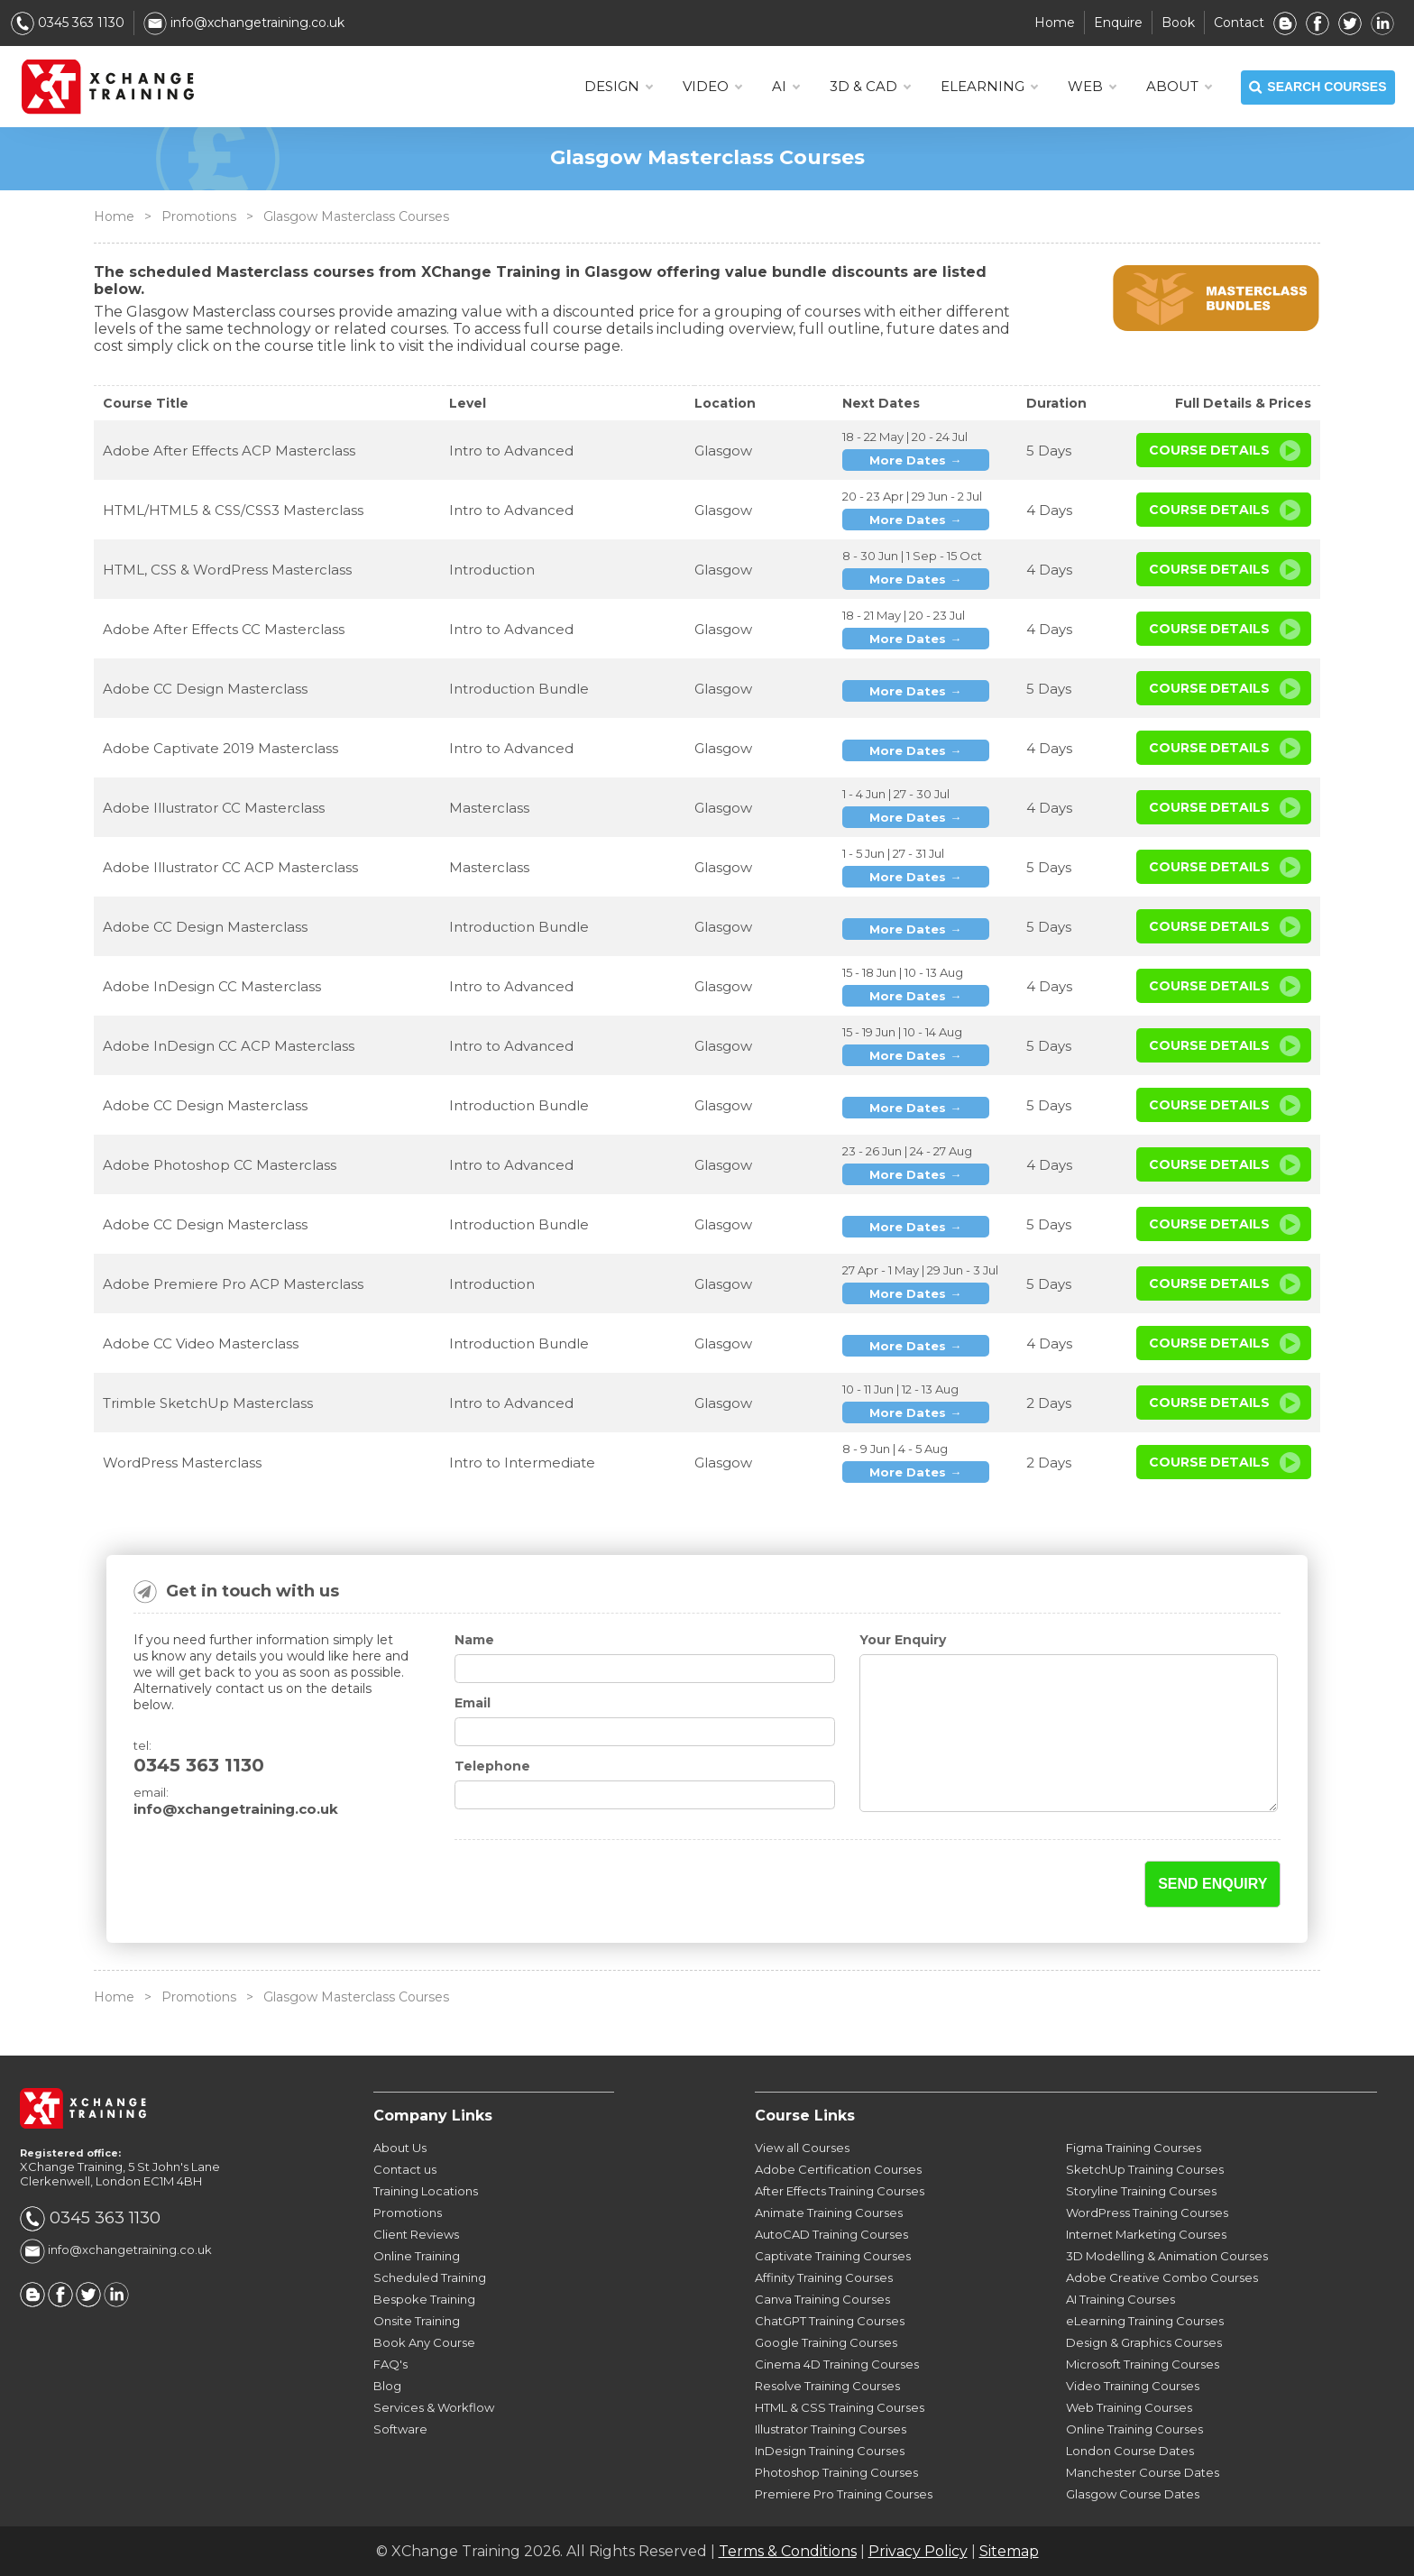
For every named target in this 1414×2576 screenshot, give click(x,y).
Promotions (198, 216)
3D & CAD (870, 86)
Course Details (1209, 450)
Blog (387, 2385)
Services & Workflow (433, 2407)
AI (785, 86)
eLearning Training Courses (1145, 2321)
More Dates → (915, 460)
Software (400, 2429)
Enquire (1118, 22)
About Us (400, 2147)
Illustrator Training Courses (830, 2429)
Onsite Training (416, 2321)
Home (1054, 22)
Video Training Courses (1132, 2385)
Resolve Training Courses (827, 2385)
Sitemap (1009, 2551)
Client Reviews (416, 2234)
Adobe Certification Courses (838, 2169)
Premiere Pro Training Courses (843, 2494)
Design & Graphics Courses (1144, 2342)
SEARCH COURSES (1317, 87)
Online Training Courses (1134, 2429)
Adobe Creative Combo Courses (1162, 2277)
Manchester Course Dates (1142, 2472)
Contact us (404, 2169)
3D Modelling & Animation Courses (1167, 2256)
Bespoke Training (424, 2299)
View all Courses (802, 2147)
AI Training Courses (1120, 2299)
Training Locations (425, 2191)
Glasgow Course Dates (1132, 2494)
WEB (1092, 86)
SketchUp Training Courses (1145, 2169)
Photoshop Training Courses (836, 2472)
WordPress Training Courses (1147, 2212)
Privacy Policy (918, 2551)
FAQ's (390, 2364)
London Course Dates (1130, 2450)
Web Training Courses (1129, 2407)
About (1178, 86)
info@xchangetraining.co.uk (243, 22)
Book (1178, 22)
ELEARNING (989, 86)
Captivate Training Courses (833, 2256)
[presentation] (560, 1885)
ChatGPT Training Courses (829, 2321)
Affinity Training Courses (824, 2277)
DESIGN (618, 86)
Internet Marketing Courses (1146, 2234)
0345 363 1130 (67, 22)
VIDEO (712, 86)
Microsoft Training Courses (1142, 2364)
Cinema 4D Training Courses (837, 2364)
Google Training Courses (826, 2342)
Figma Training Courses (1133, 2147)
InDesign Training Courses (829, 2450)
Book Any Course (424, 2342)
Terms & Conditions (788, 2551)
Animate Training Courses (829, 2212)
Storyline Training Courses (1141, 2191)
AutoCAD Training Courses (831, 2234)
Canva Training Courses (822, 2299)
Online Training (416, 2256)
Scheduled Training (429, 2277)
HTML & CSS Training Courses (839, 2407)
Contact (1239, 22)
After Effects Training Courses (839, 2191)
